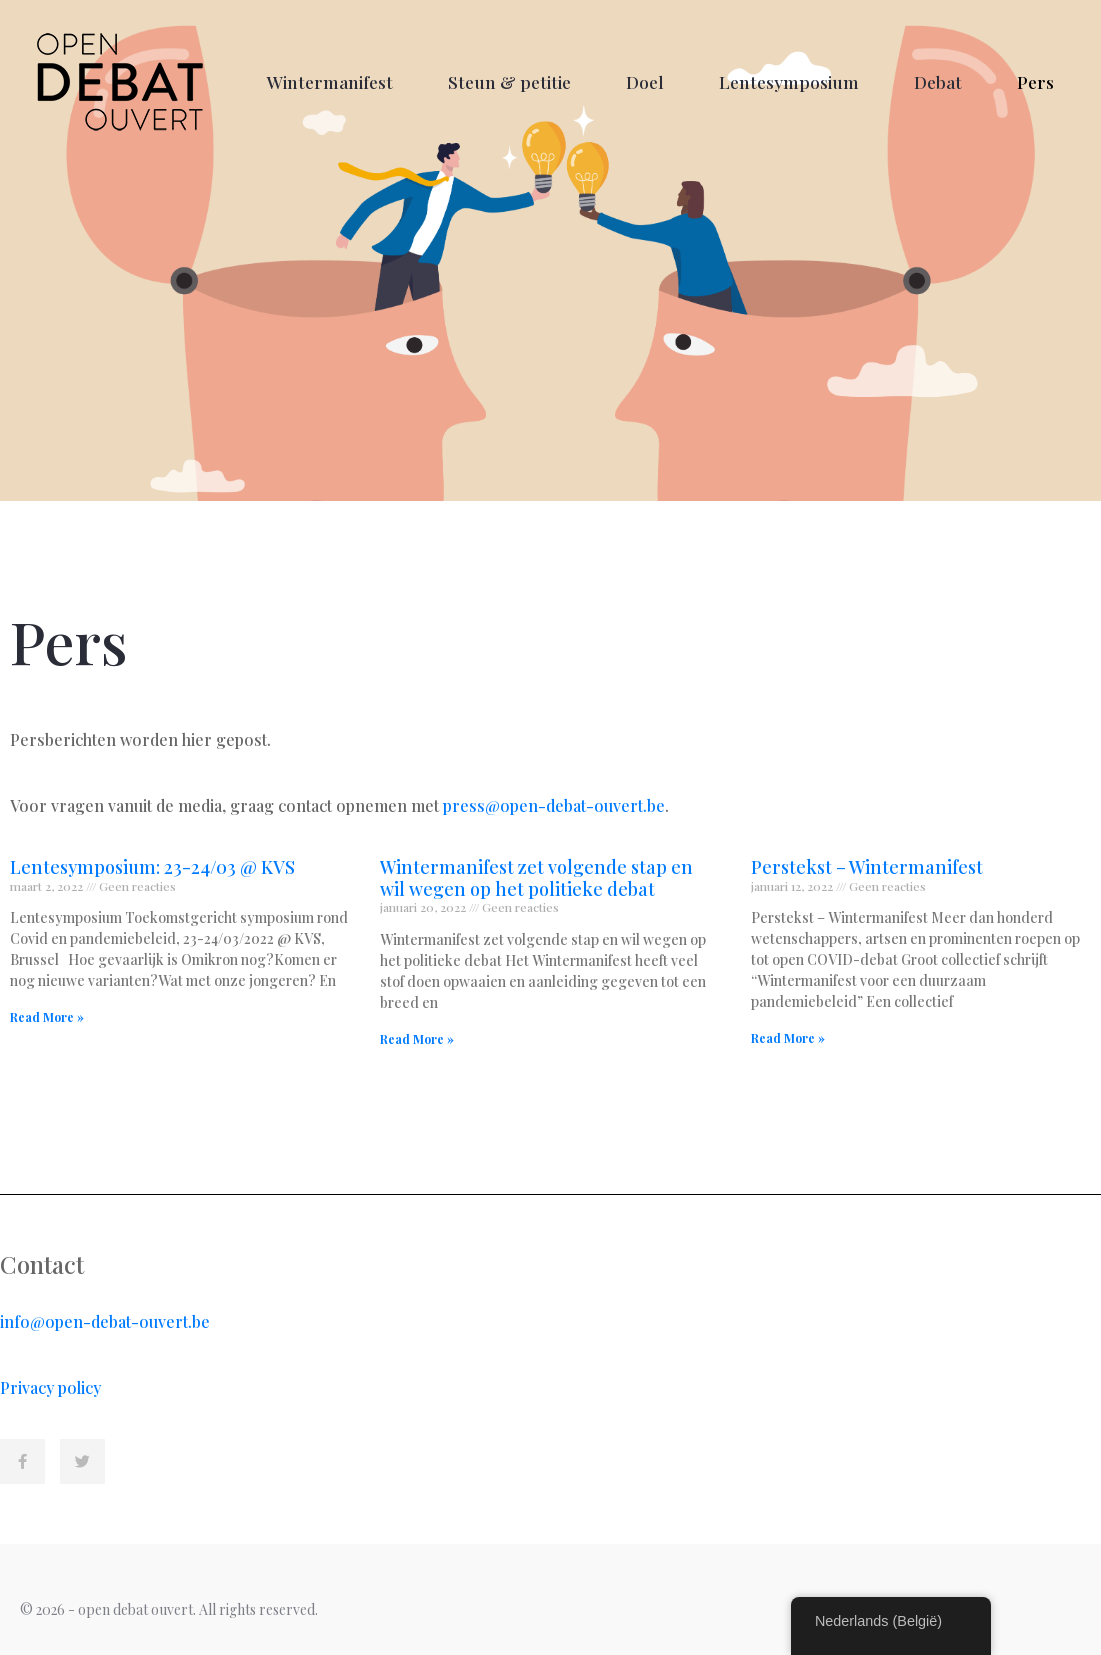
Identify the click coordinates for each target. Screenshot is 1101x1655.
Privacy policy (50, 1387)
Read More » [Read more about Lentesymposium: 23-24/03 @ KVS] (47, 1017)
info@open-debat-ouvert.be (105, 1321)
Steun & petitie (509, 81)
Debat (938, 81)
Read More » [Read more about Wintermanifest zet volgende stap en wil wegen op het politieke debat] (417, 1039)
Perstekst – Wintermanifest (867, 867)
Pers (1035, 81)
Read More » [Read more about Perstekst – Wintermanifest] (788, 1038)
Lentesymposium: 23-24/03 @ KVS (152, 867)
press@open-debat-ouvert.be (554, 805)
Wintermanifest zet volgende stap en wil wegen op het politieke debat (536, 878)
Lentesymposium (789, 81)
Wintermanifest (330, 81)
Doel (645, 81)
